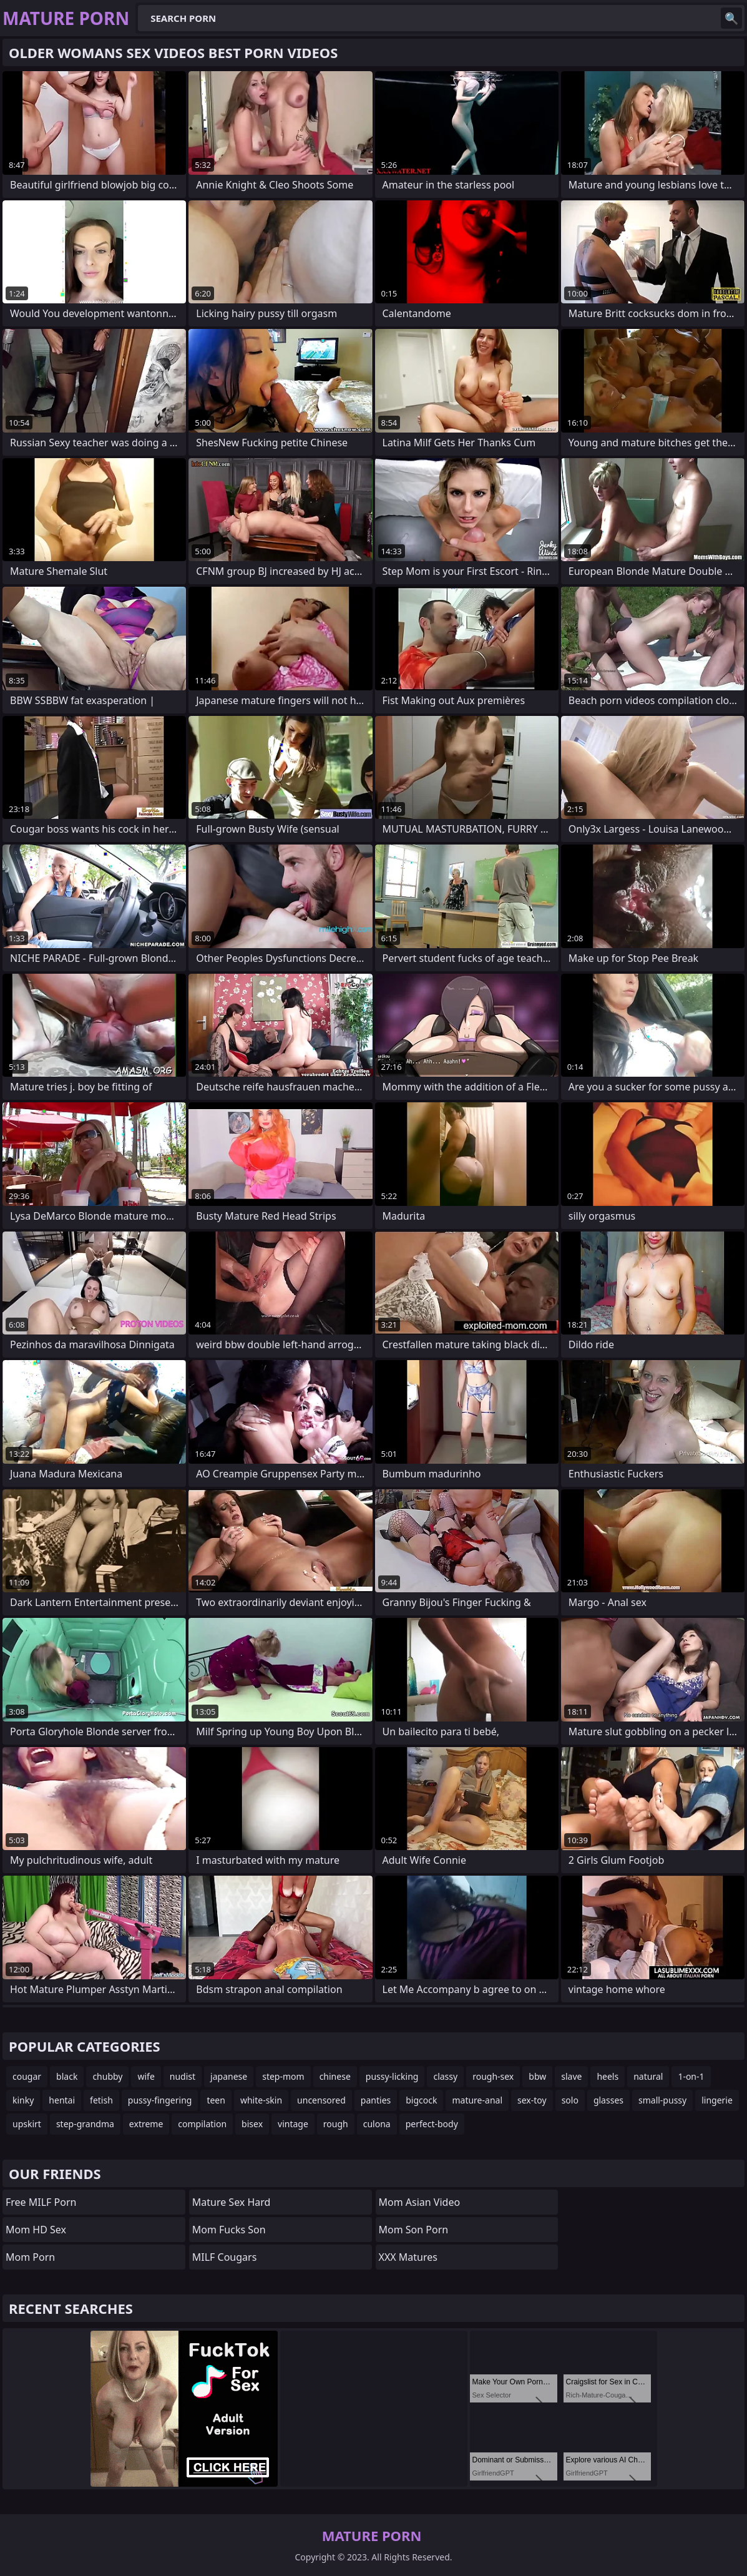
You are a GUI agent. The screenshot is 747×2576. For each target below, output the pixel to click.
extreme (146, 2124)
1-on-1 (691, 2076)
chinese (335, 2076)
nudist (182, 2076)
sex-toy (532, 2100)
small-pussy (662, 2100)
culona (377, 2124)
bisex (252, 2124)
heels (607, 2076)
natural (648, 2076)
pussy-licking (392, 2076)
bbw (537, 2076)
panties (376, 2100)
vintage (293, 2124)
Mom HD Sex (36, 2229)
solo (570, 2100)
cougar (26, 2076)
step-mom (283, 2076)
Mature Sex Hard (231, 2202)
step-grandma (85, 2124)
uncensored (321, 2100)
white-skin (261, 2100)
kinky (23, 2100)
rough (335, 2124)
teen (216, 2100)
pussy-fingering (160, 2100)
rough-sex (493, 2076)
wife (145, 2076)
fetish (101, 2100)
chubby (107, 2076)
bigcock (421, 2100)
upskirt (26, 2124)
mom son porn (414, 2229)
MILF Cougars (224, 2257)
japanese (228, 2076)
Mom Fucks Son (229, 2229)
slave (571, 2076)
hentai (62, 2100)
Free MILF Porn (41, 2202)
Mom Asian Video (420, 2202)
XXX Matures (408, 2257)
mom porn (30, 2257)
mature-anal (477, 2100)
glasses (608, 2100)
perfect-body (432, 2124)
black (66, 2076)
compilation (202, 2124)
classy (445, 2076)
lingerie (717, 2100)
